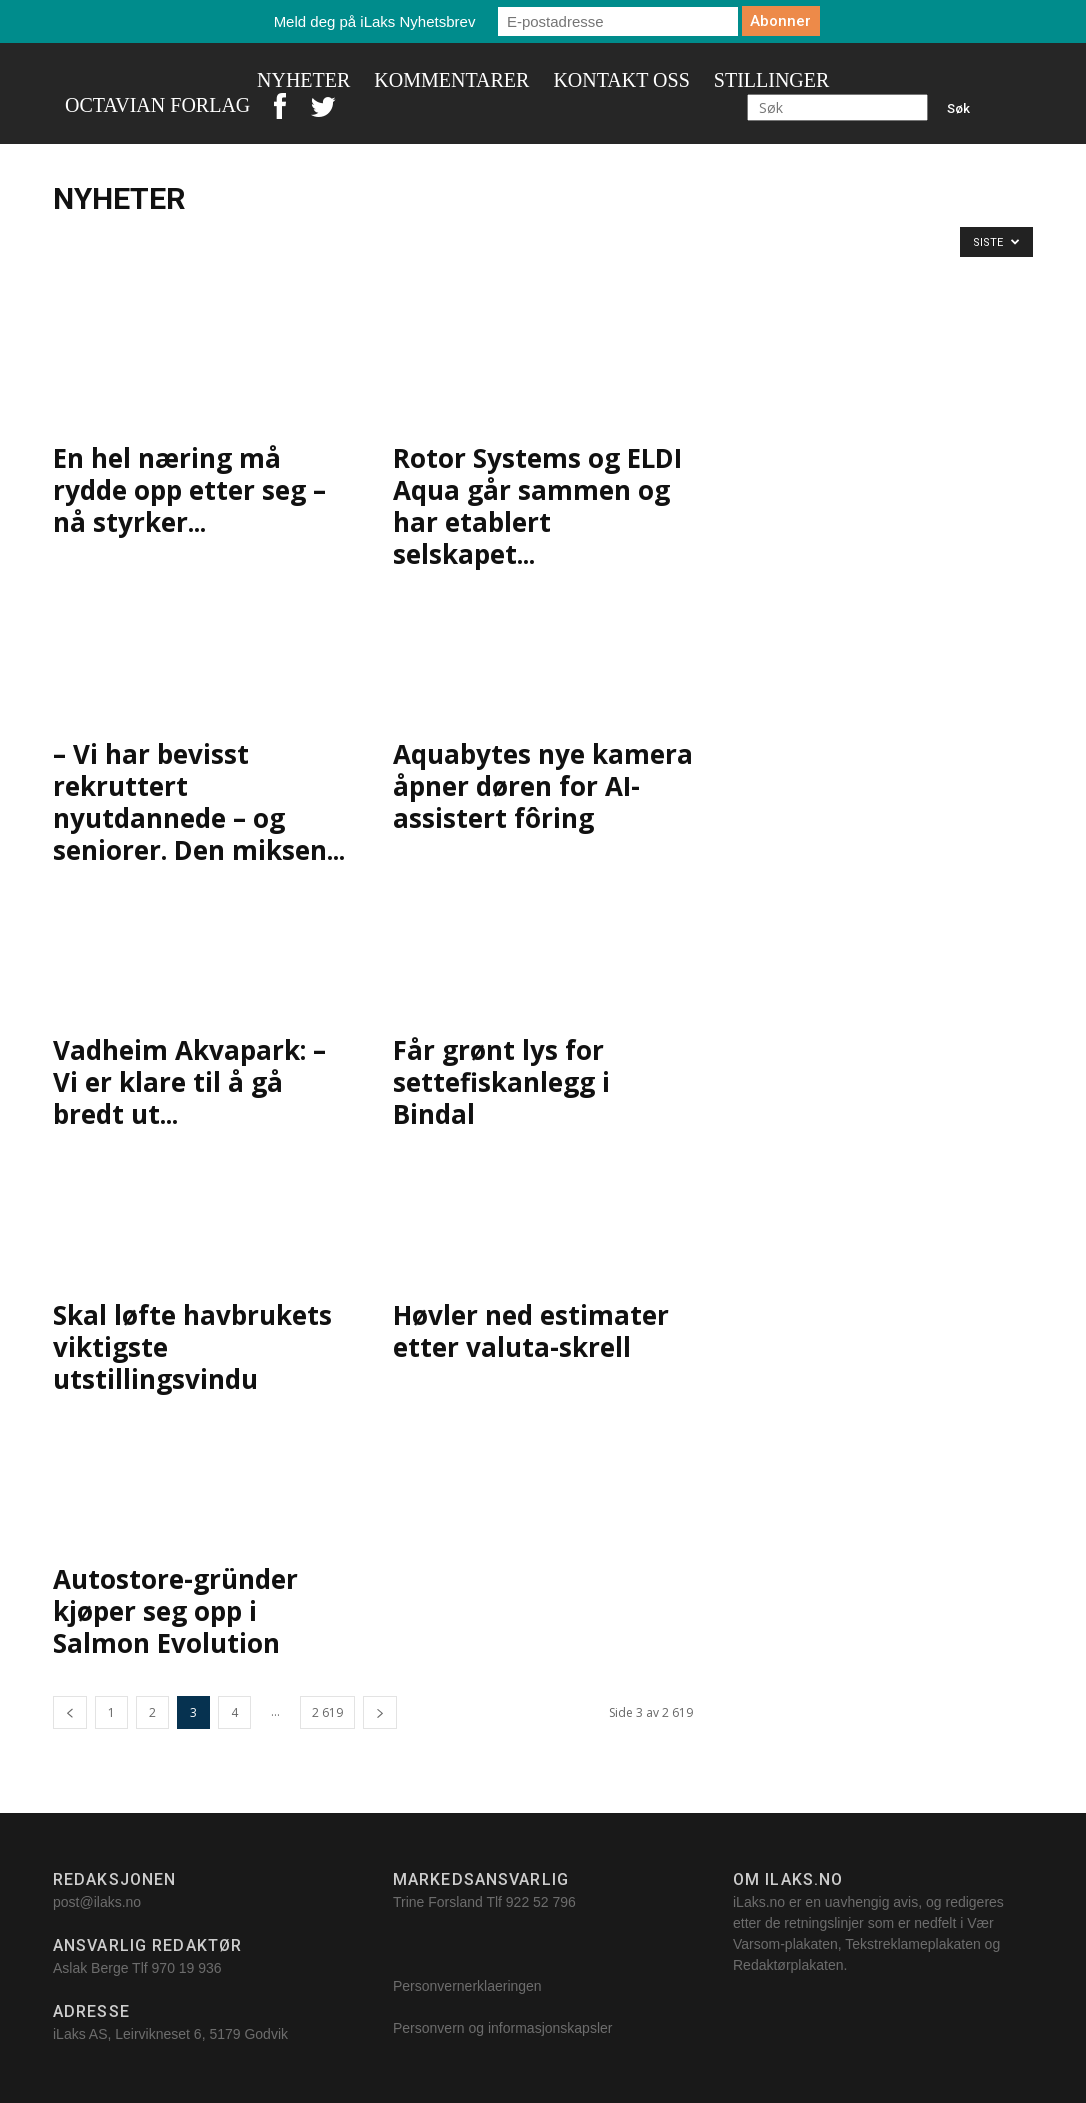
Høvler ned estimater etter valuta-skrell (531, 1331)
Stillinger (772, 80)
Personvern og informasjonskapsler (504, 2028)
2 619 (327, 1712)
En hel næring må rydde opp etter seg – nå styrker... (189, 490)
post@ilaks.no (97, 1902)
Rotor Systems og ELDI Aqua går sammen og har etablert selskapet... (537, 506)
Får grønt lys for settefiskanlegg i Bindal (501, 1082)
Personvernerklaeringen (467, 1986)
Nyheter (303, 80)
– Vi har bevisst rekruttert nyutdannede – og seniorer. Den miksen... (199, 802)
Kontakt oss (621, 80)
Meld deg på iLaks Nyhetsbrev (375, 21)
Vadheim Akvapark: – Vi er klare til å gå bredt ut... (189, 1082)
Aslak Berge (90, 1968)
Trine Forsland (438, 1902)
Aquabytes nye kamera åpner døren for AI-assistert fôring (543, 786)
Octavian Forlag (157, 105)
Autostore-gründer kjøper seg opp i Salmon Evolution (175, 1611)
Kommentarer (451, 80)
